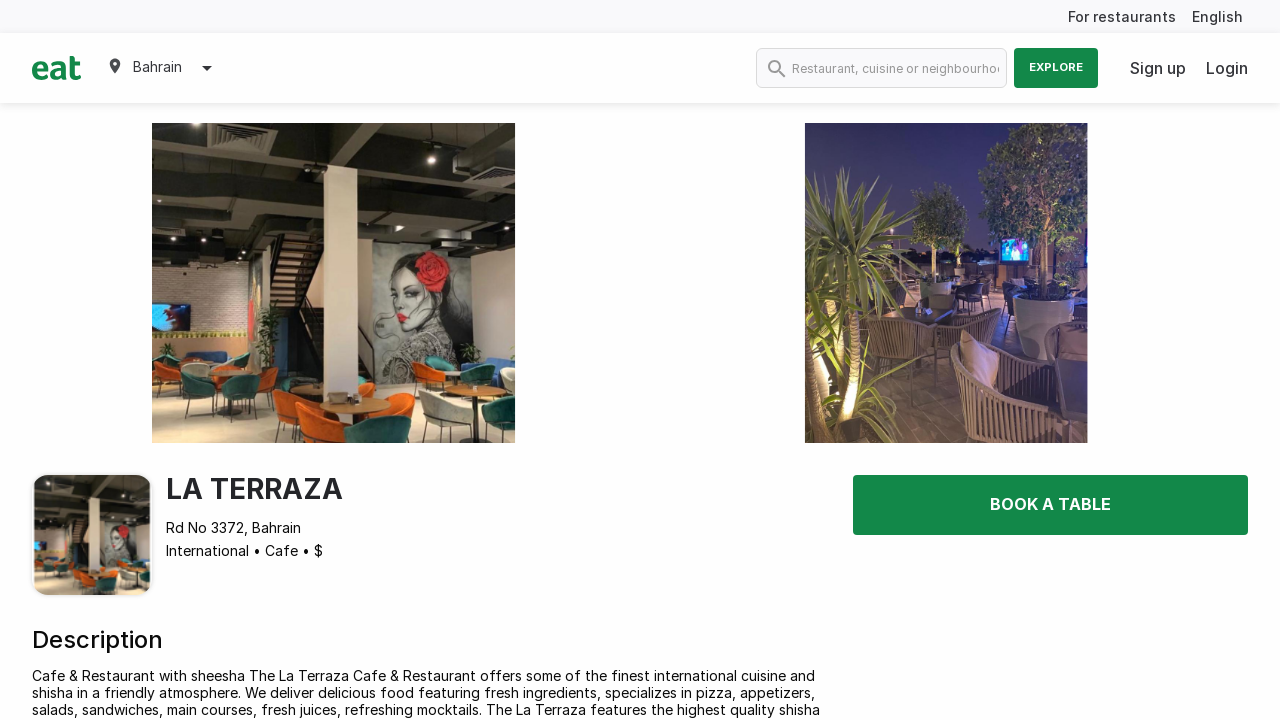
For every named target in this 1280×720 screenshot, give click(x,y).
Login (1227, 68)
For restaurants (1122, 16)
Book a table (1050, 504)
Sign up (1158, 68)
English (1217, 16)
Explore (1056, 67)
